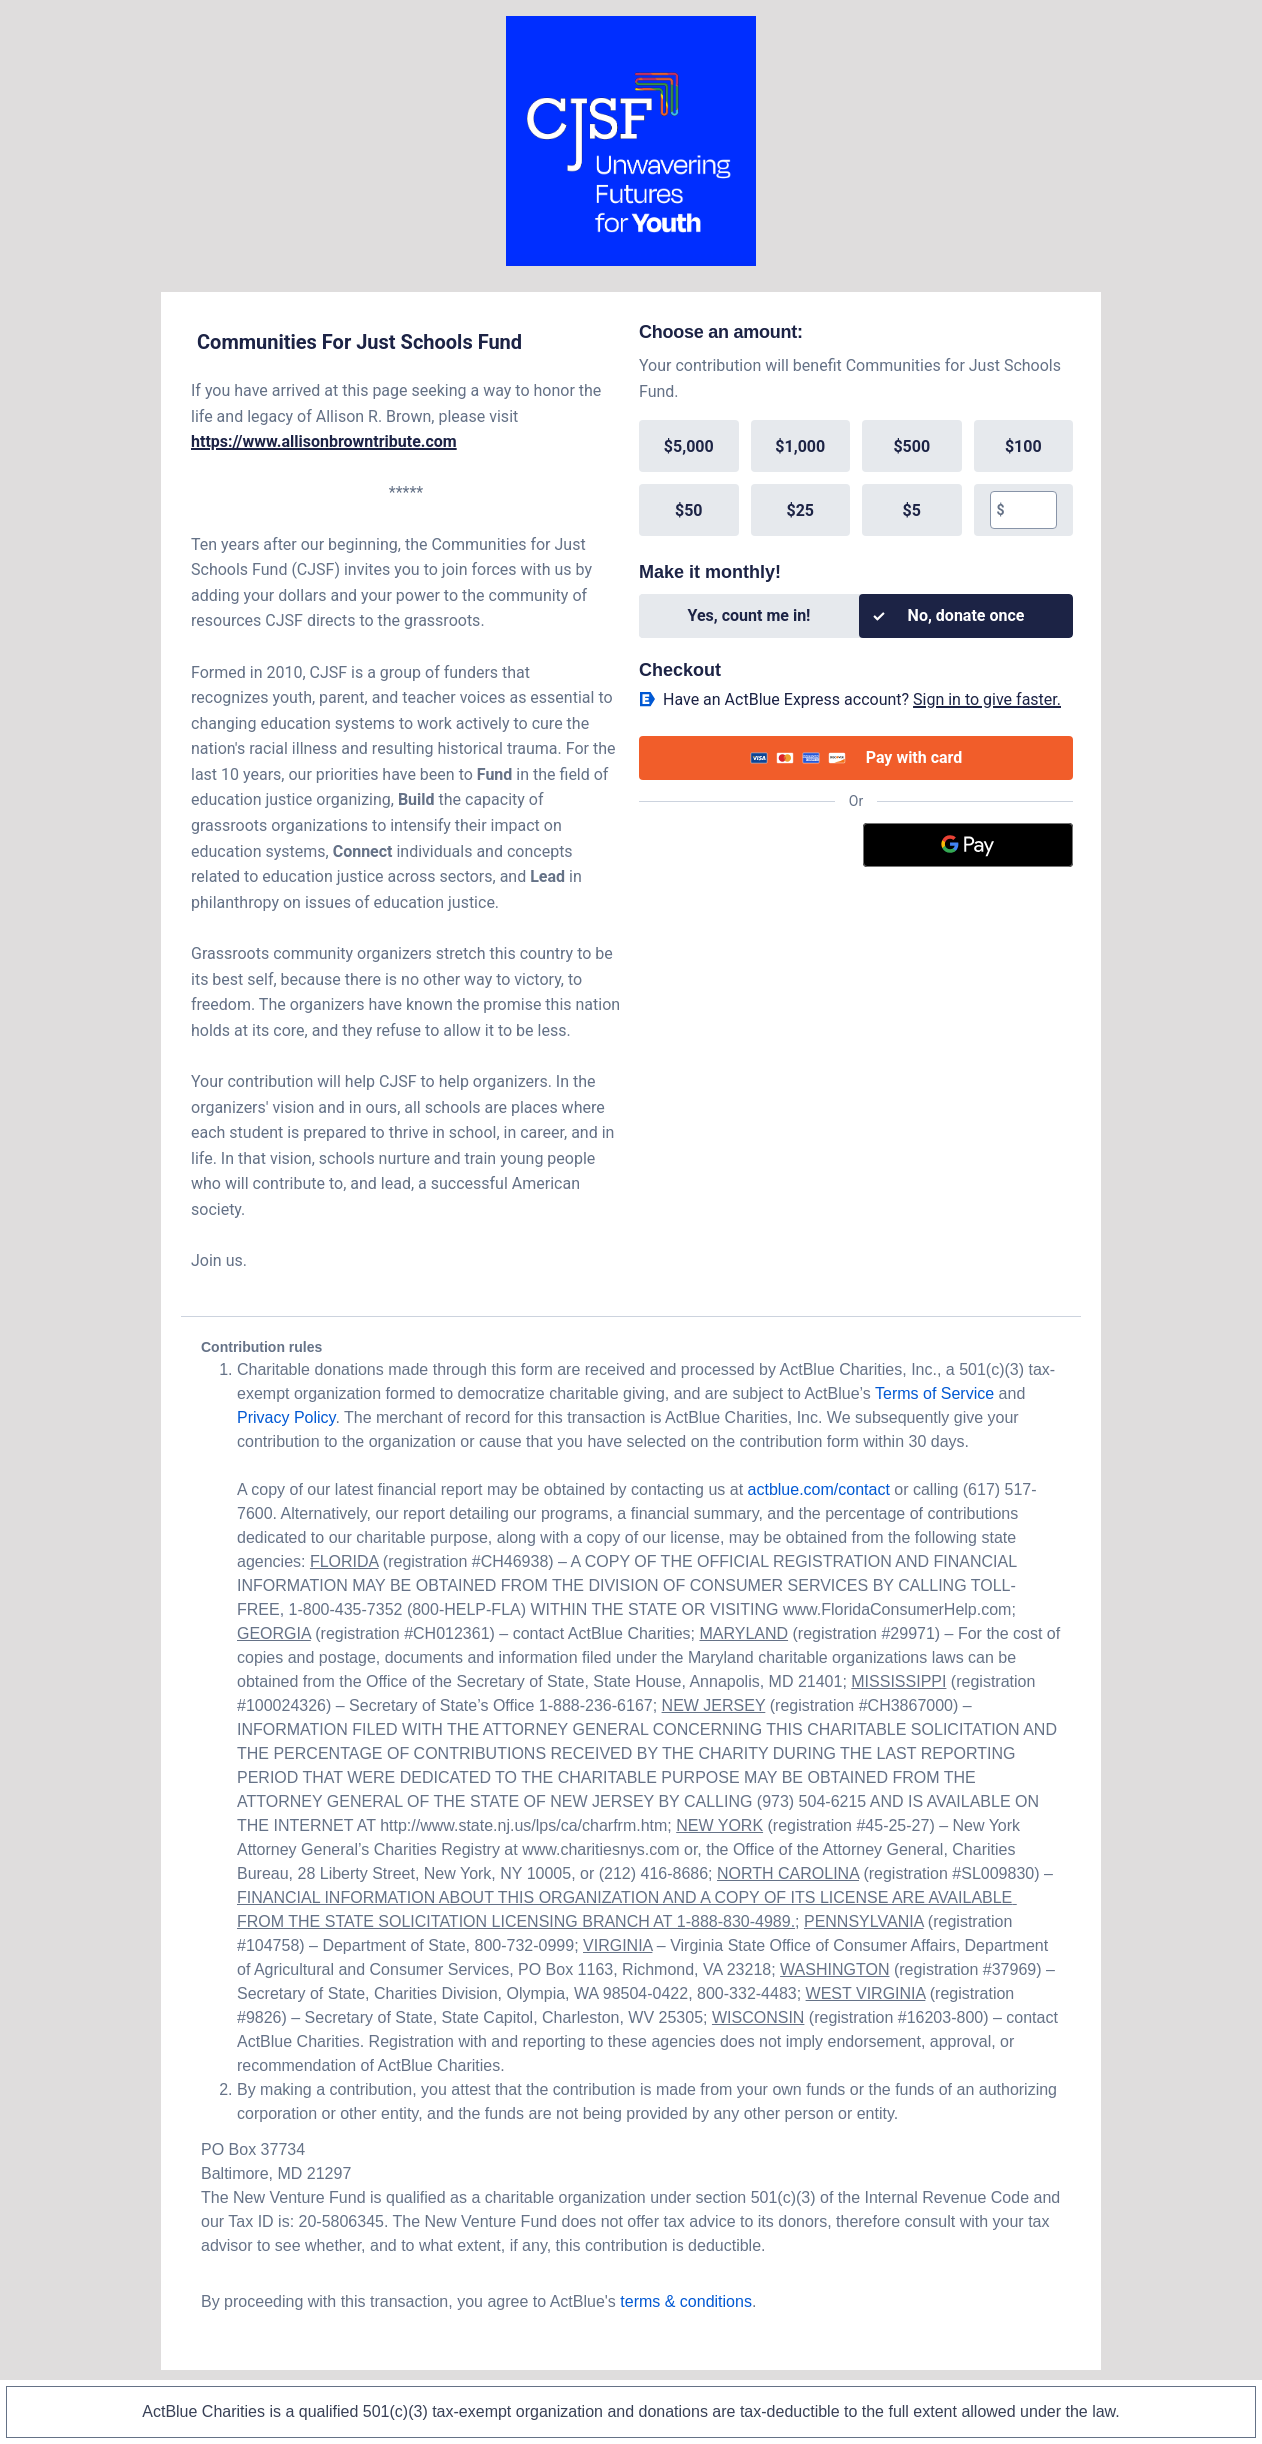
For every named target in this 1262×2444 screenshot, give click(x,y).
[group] (856, 478)
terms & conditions (686, 2301)
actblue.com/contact (819, 1489)
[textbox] (1030, 510)
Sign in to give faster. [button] (987, 699)
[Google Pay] (968, 845)
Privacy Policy (286, 1417)
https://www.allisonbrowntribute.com (324, 441)
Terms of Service (934, 1393)
